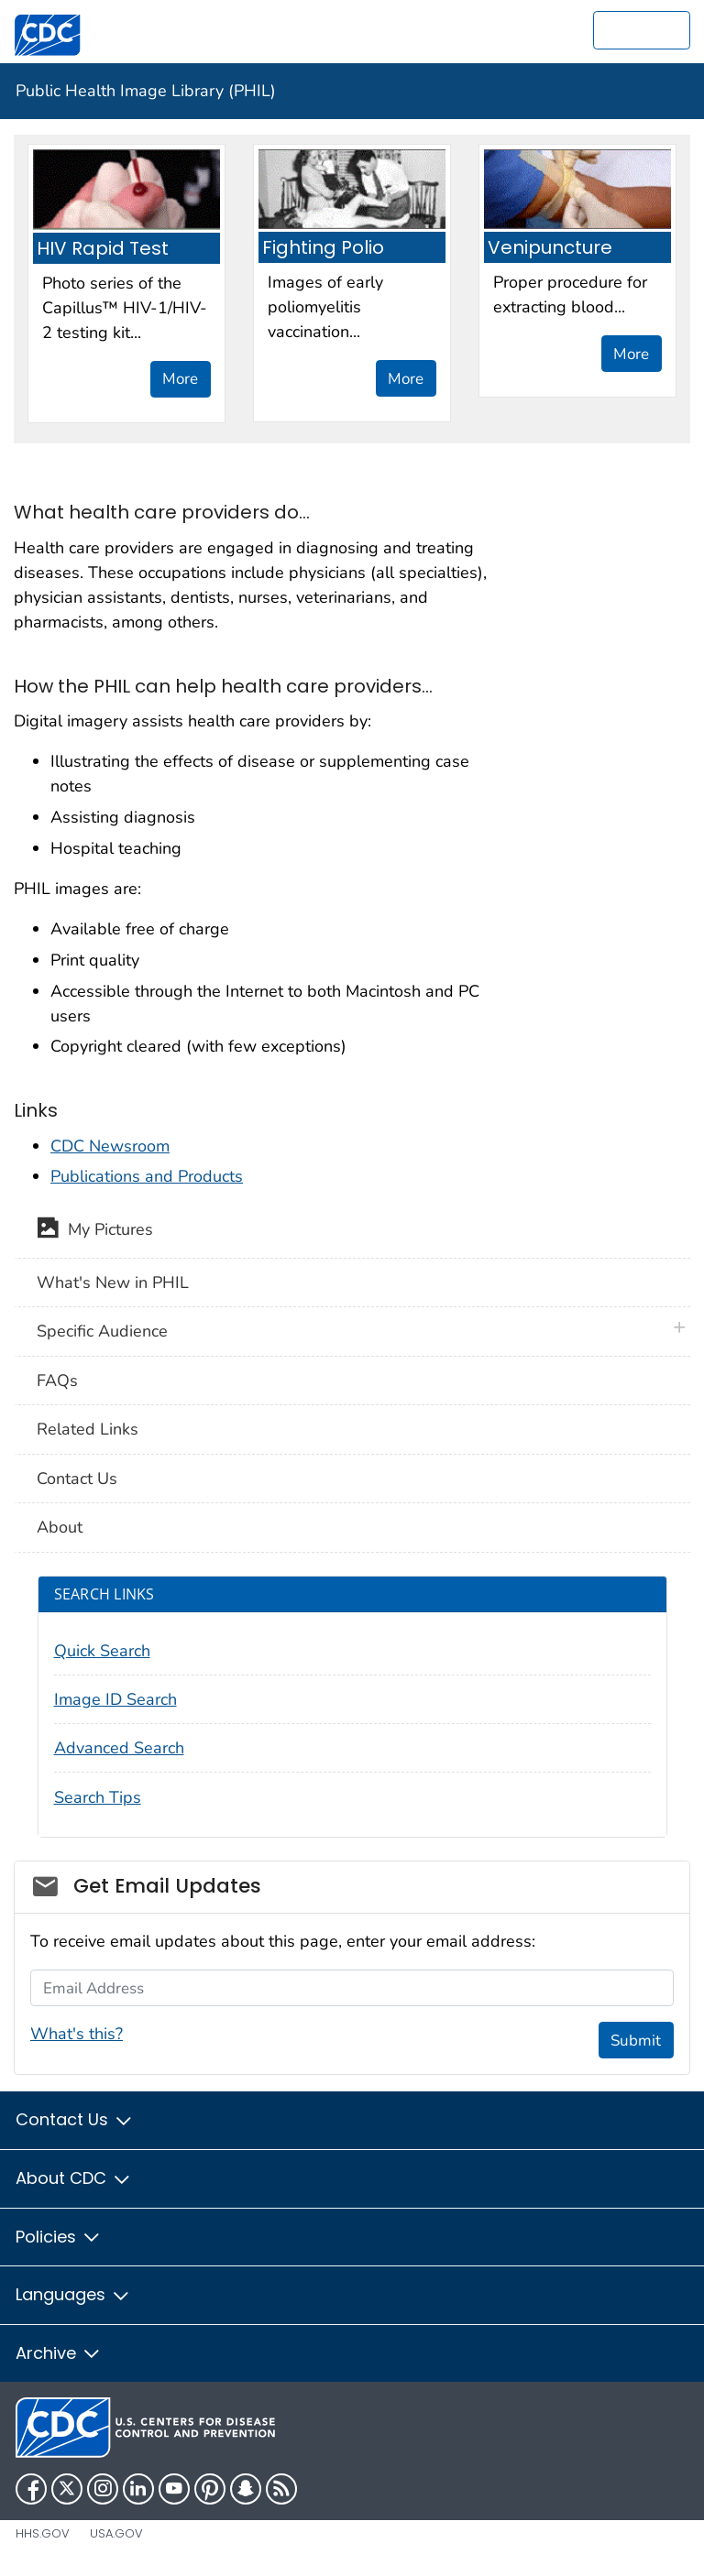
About (59, 1527)
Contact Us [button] (75, 2119)
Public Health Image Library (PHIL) (146, 91)
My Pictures (95, 1231)
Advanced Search (119, 1748)
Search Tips (97, 1797)
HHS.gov (43, 2533)
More (180, 378)
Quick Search (102, 1651)
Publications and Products (146, 1176)
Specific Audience (102, 1331)
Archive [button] (59, 2352)
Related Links (87, 1429)
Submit (635, 2040)
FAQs (57, 1381)
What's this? (76, 2034)
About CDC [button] (74, 2178)
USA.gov (116, 2533)
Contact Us (77, 1479)
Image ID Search (115, 1699)
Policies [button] (59, 2236)
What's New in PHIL (113, 1282)
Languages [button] (73, 2294)
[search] (641, 30)
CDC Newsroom (110, 1146)
